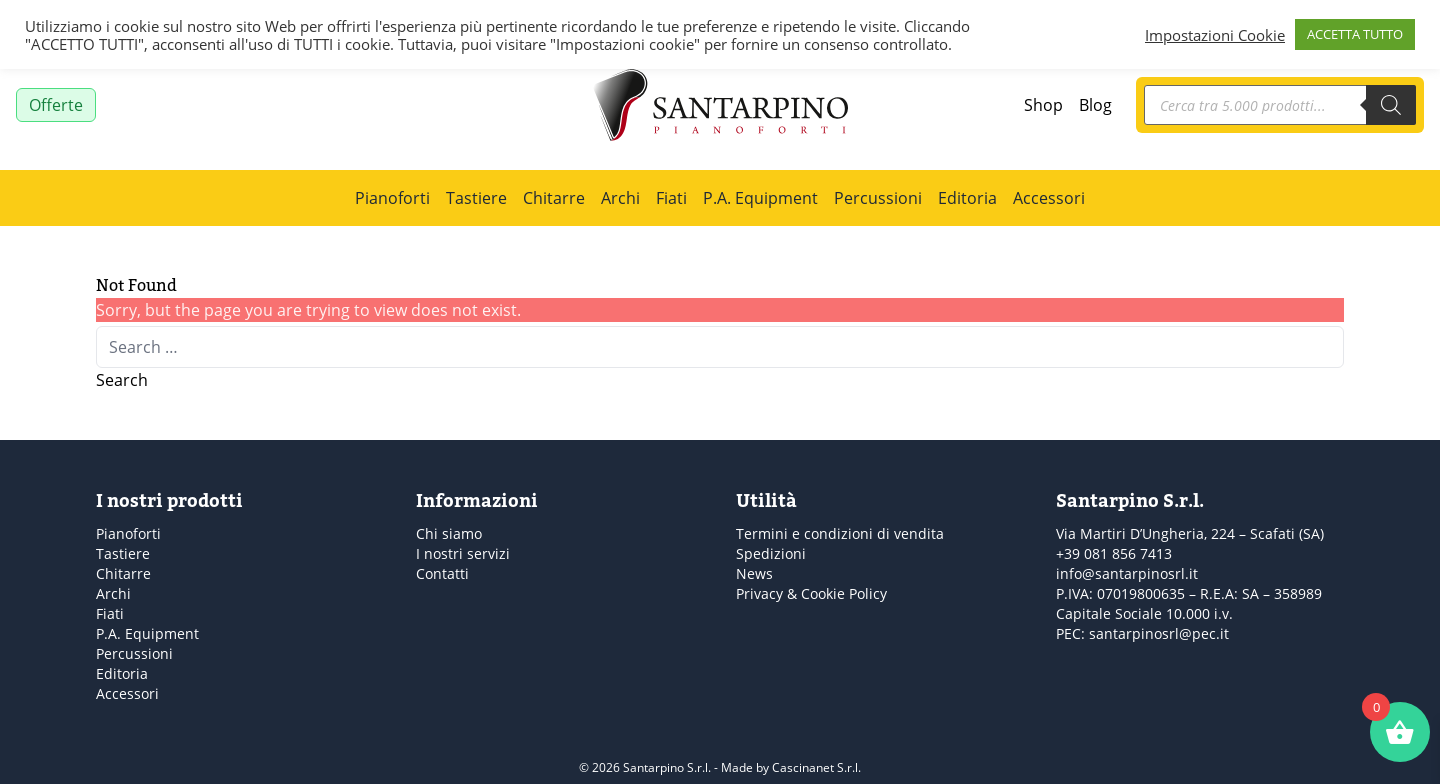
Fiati (671, 198)
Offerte (56, 105)
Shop (1043, 105)
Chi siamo (449, 533)
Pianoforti (392, 198)
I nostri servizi (463, 553)
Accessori (1049, 198)
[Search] (1391, 105)
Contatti (442, 573)
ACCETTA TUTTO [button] (1355, 34)
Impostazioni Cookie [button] (1215, 35)
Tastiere (476, 198)
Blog (1095, 105)
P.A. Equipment (760, 198)
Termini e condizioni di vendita (840, 533)
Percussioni (878, 198)
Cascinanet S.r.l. (816, 767)
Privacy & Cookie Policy (811, 593)
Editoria (967, 198)
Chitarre (554, 198)
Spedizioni (771, 553)
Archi (620, 198)
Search (122, 380)
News (754, 573)
